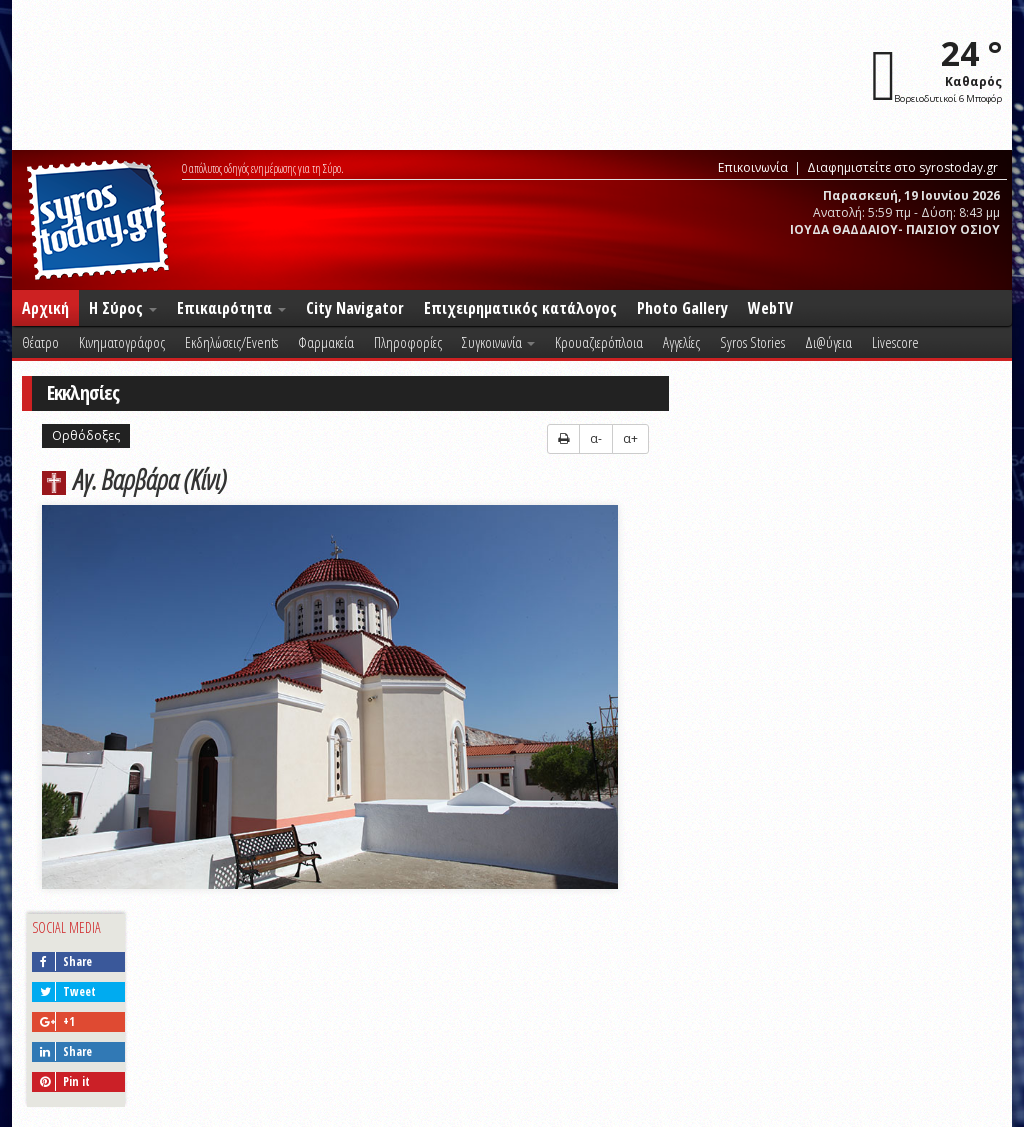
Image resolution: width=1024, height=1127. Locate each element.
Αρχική (45, 308)
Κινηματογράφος (122, 342)
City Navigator (355, 308)
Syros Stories (752, 342)
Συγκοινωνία (498, 342)
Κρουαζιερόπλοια (599, 342)
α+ (630, 438)
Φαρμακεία (326, 342)
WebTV (770, 308)
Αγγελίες (681, 342)
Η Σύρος (123, 308)
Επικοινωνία (753, 167)
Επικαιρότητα (231, 308)
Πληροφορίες (408, 342)
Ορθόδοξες (86, 435)
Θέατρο (40, 342)
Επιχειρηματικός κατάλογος (520, 308)
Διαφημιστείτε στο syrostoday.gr (902, 167)
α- (596, 438)
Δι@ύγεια (828, 342)
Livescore (895, 342)
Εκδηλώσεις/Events (231, 342)
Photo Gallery (682, 308)
